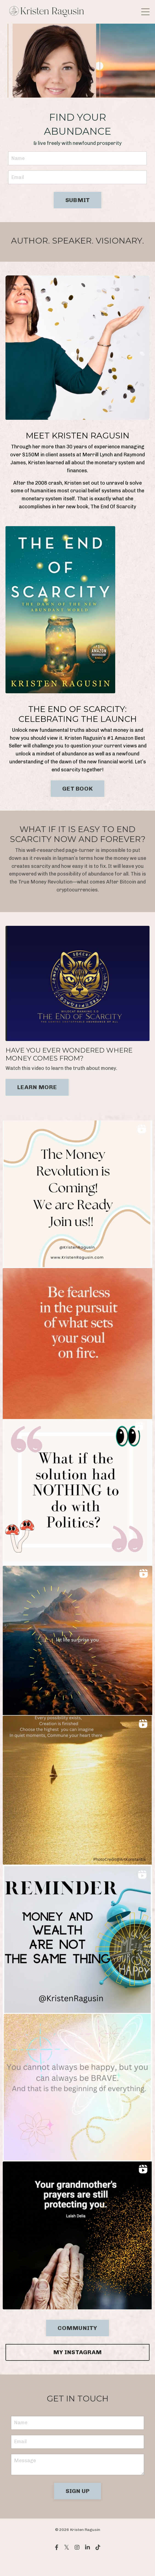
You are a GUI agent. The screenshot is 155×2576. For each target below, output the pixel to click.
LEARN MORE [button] (37, 1087)
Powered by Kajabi (77, 2562)
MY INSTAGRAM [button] (77, 2352)
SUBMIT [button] (77, 200)
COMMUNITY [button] (77, 2327)
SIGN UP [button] (78, 2490)
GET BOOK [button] (77, 788)
